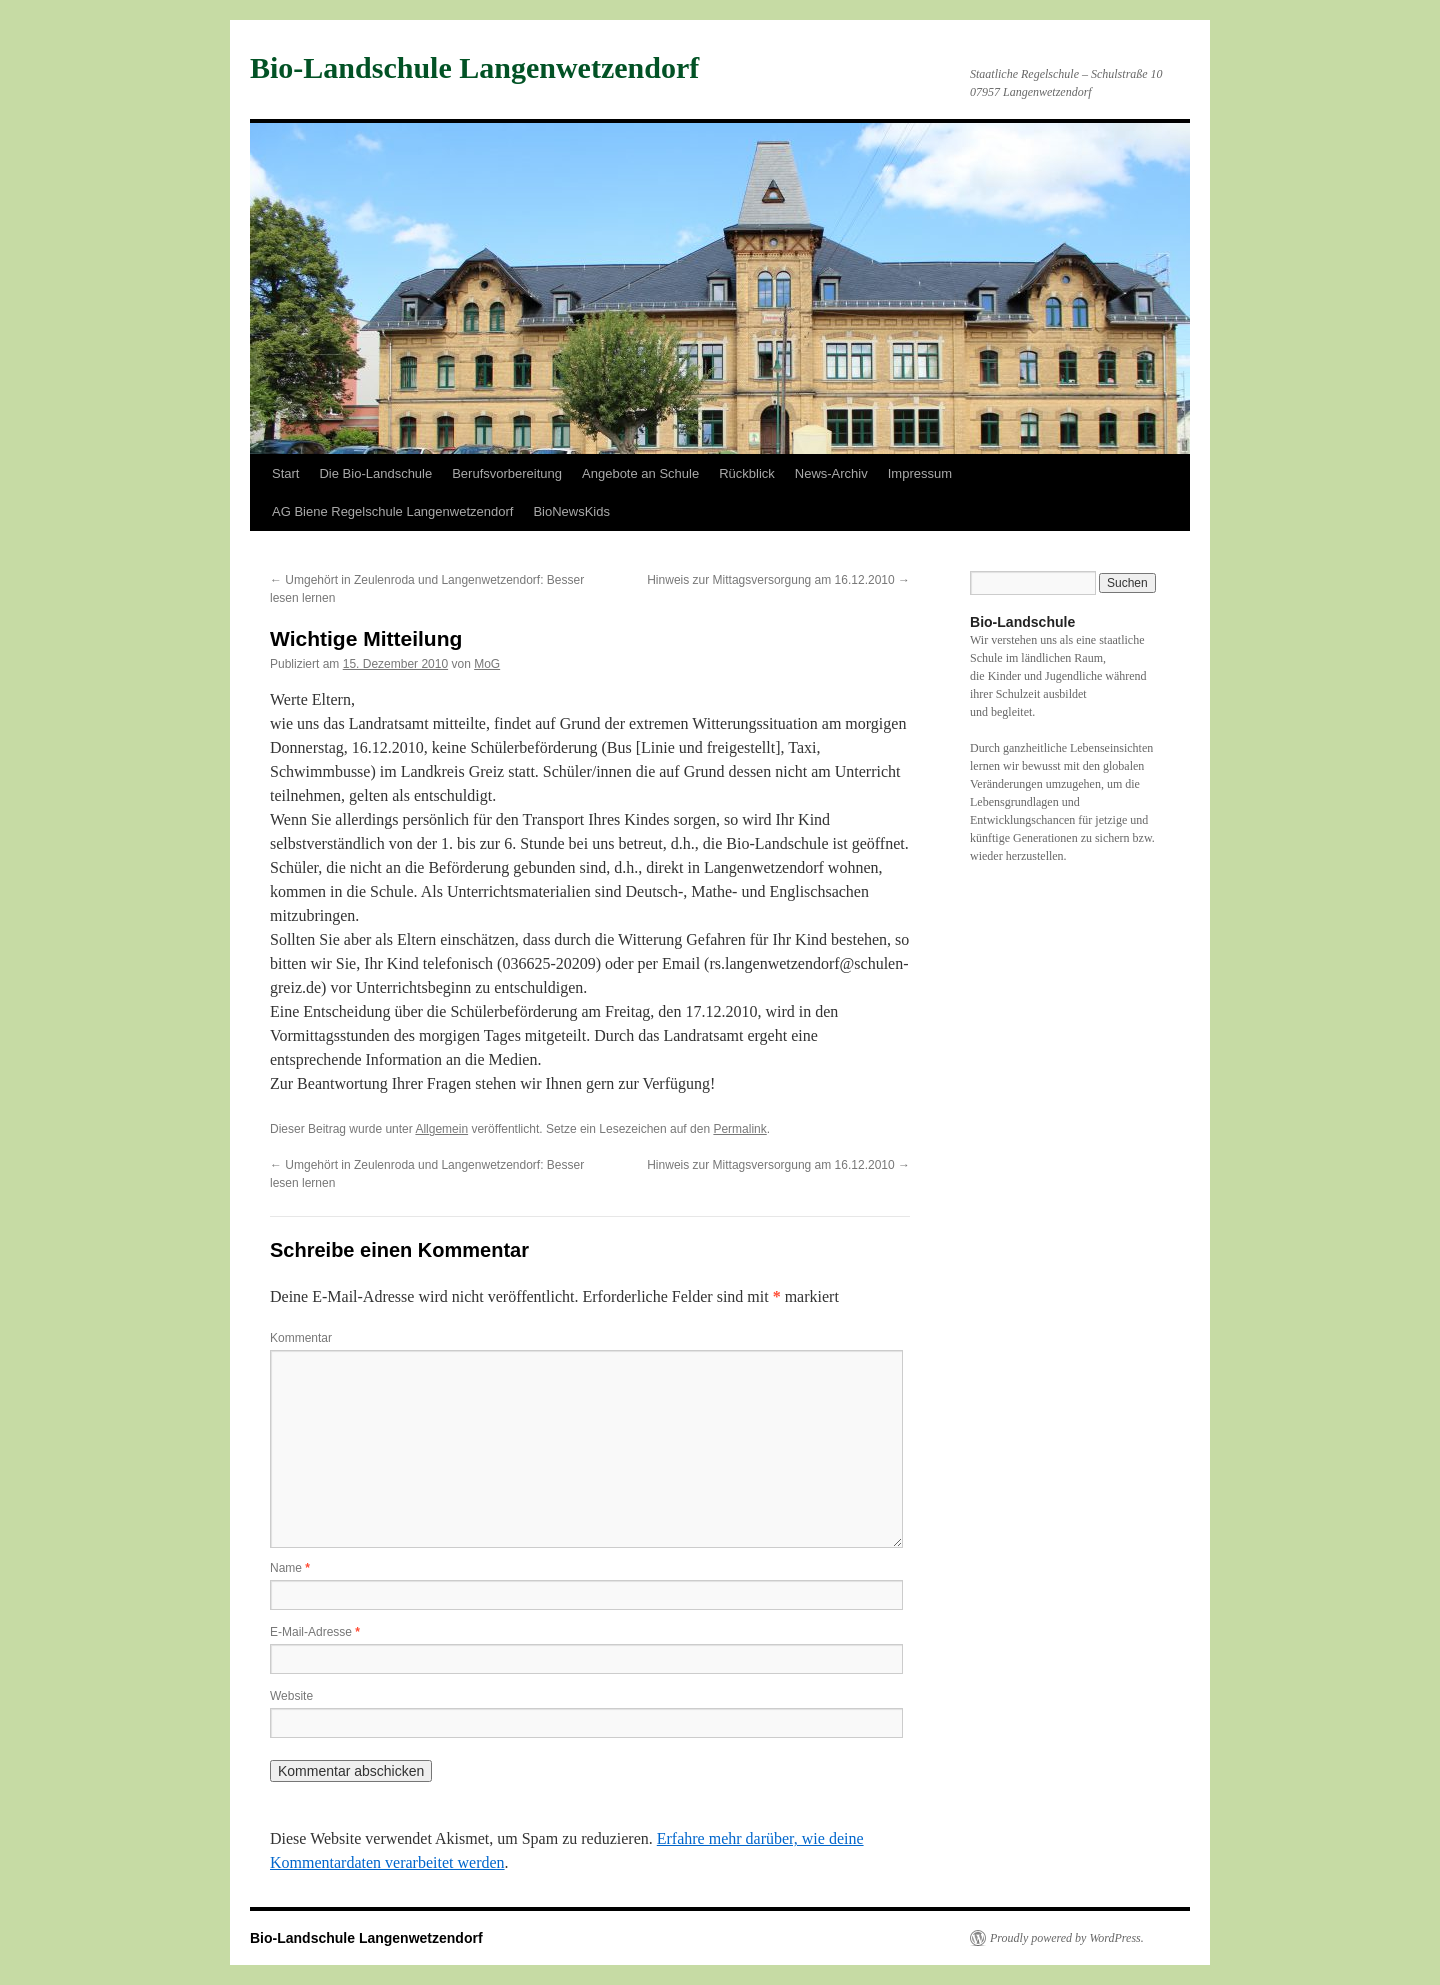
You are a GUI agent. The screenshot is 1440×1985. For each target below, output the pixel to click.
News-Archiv (831, 473)
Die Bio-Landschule (375, 473)
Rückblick (747, 473)
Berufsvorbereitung (507, 473)
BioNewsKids (571, 511)
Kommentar (301, 1338)
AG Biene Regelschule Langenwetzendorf (392, 511)
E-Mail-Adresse (315, 1632)
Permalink (739, 1129)
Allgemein (441, 1129)
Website (291, 1696)
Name (290, 1568)
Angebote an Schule (640, 473)
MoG (487, 664)
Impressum (920, 473)
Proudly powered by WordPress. (1067, 1938)
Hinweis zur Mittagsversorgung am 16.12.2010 (778, 580)
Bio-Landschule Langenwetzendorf (474, 67)
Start (285, 473)
